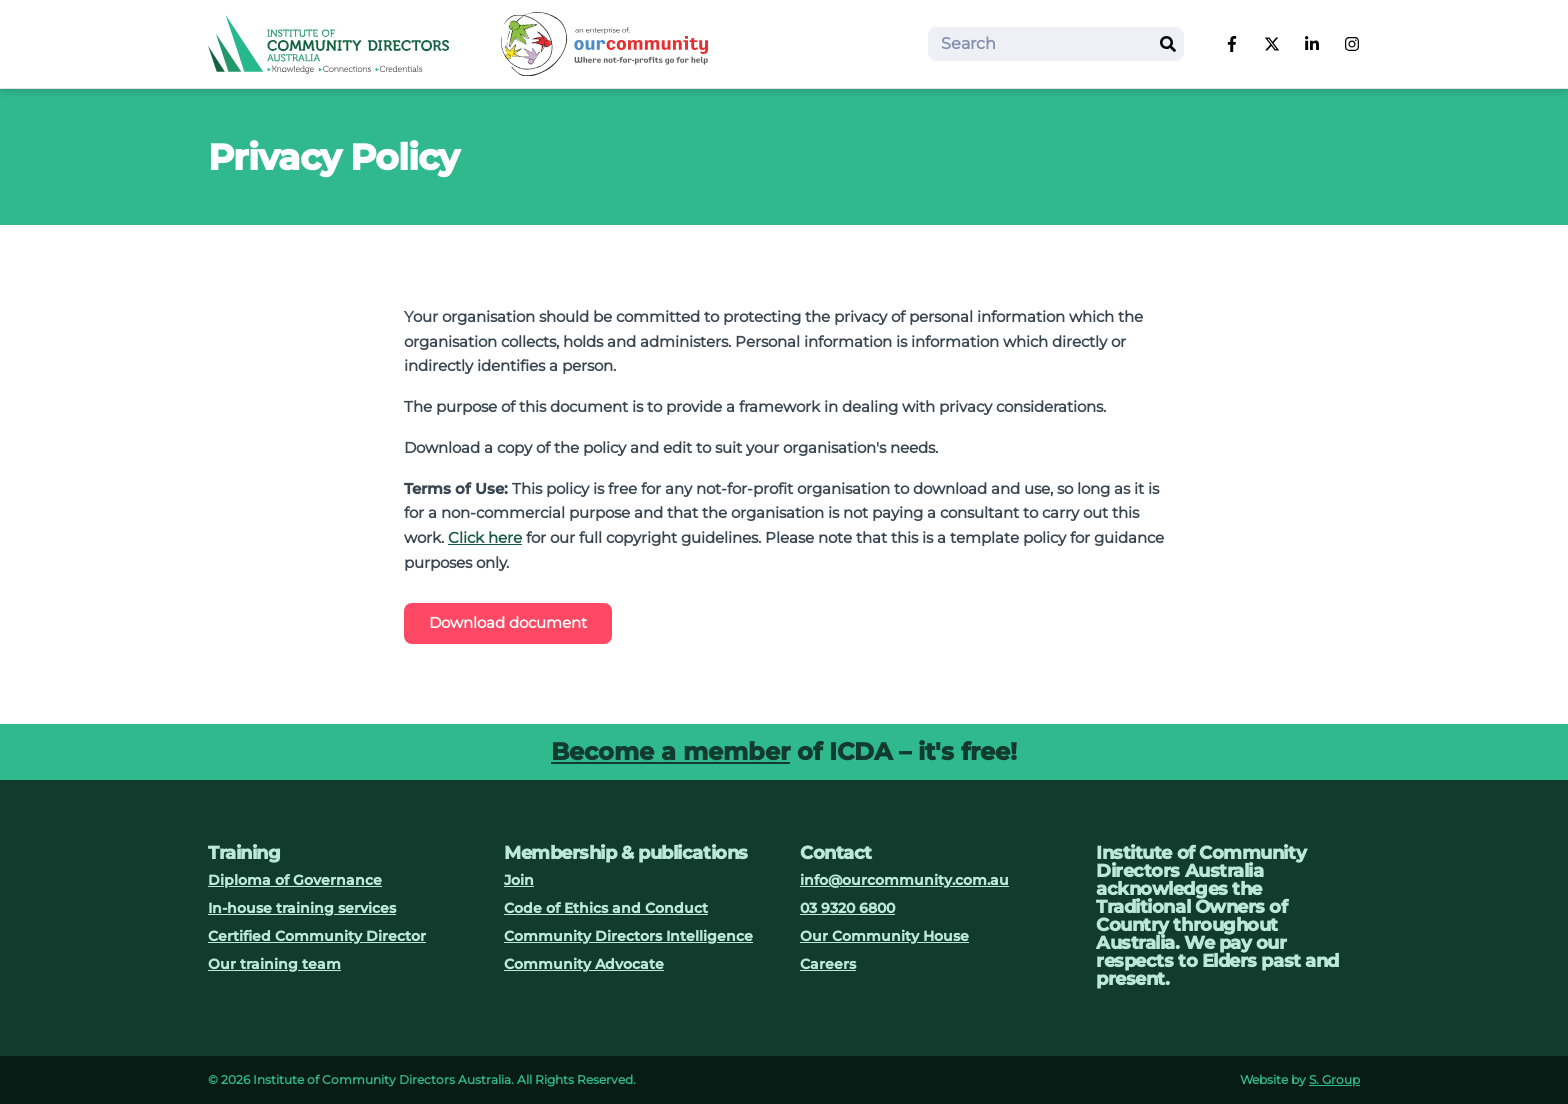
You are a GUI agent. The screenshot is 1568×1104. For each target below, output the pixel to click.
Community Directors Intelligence (628, 936)
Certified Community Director (317, 936)
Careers (828, 964)
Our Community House (884, 936)
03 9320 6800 (847, 908)
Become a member (670, 751)
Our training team (274, 964)
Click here (485, 537)
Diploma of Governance (295, 880)
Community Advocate (584, 964)
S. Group (1334, 1079)
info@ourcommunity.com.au (904, 880)
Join (519, 880)
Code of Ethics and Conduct (606, 908)
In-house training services (302, 908)
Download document (508, 622)
